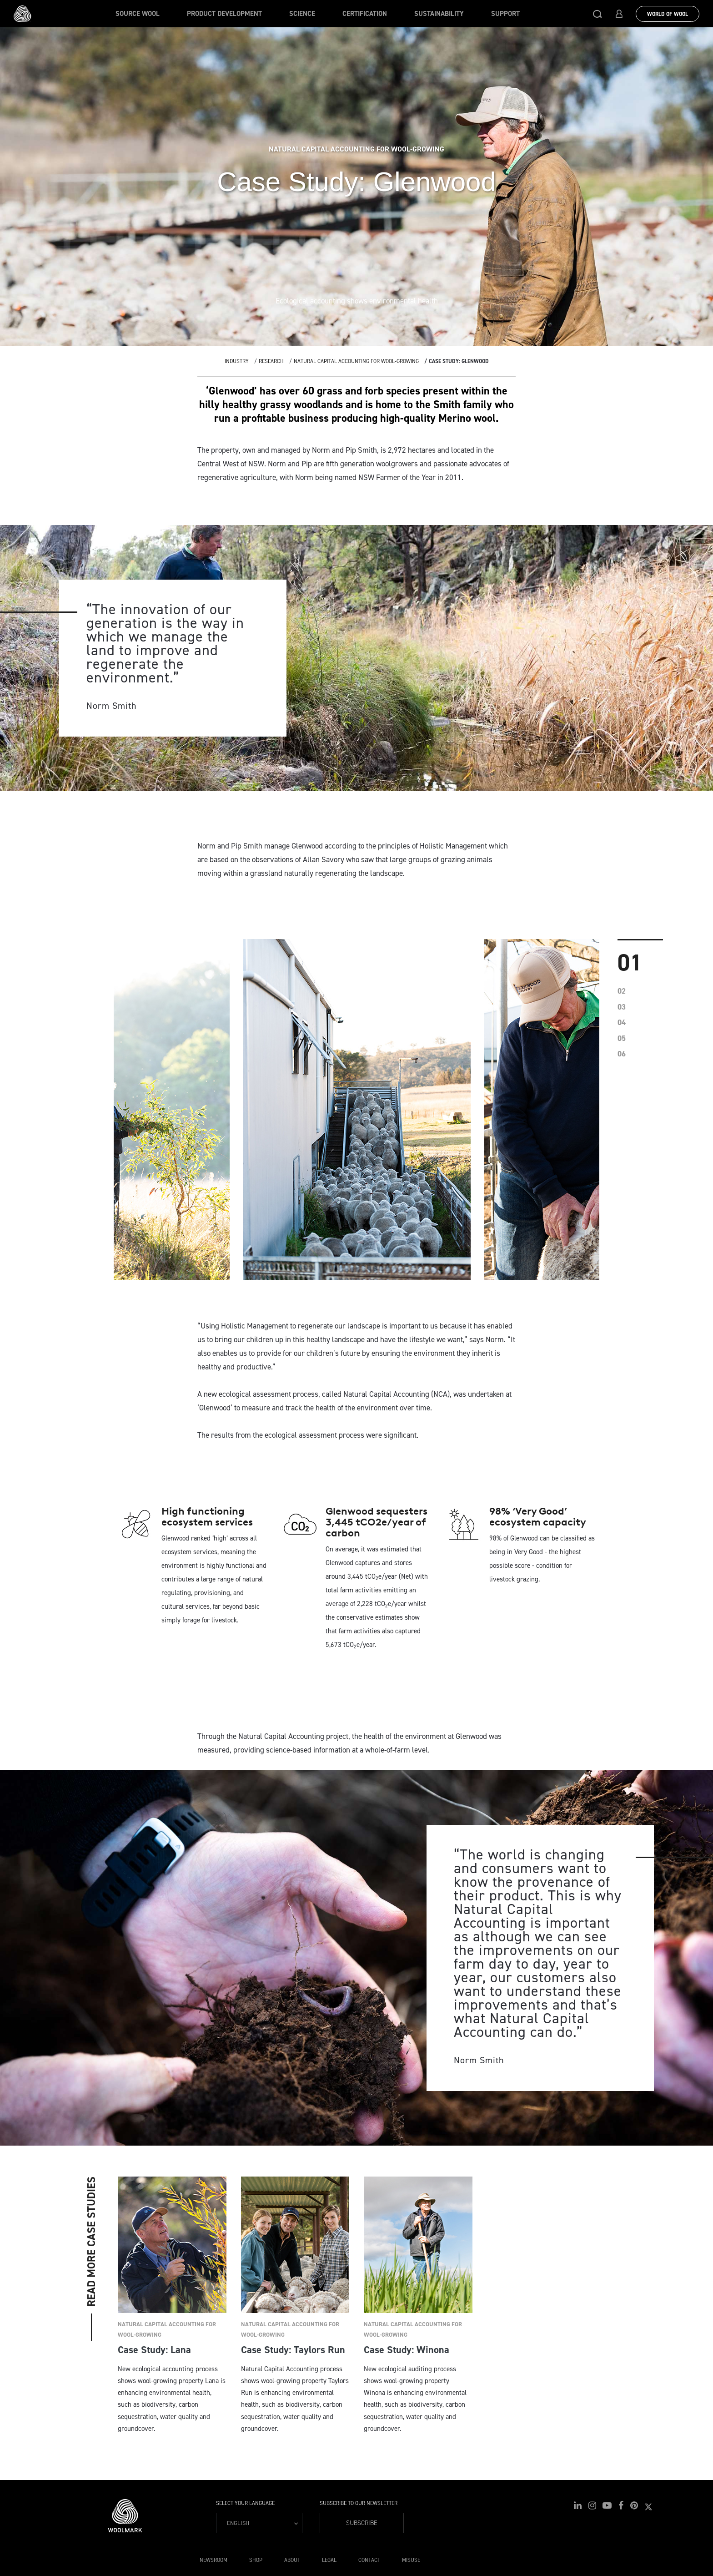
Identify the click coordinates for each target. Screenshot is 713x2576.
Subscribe (361, 2523)
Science (302, 13)
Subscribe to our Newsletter (358, 2503)
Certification (364, 13)
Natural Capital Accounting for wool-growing (356, 361)
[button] (597, 14)
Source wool (137, 13)
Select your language (245, 2503)
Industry (237, 361)
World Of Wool (667, 14)
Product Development (224, 13)
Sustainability (439, 13)
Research (271, 361)
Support (505, 13)
